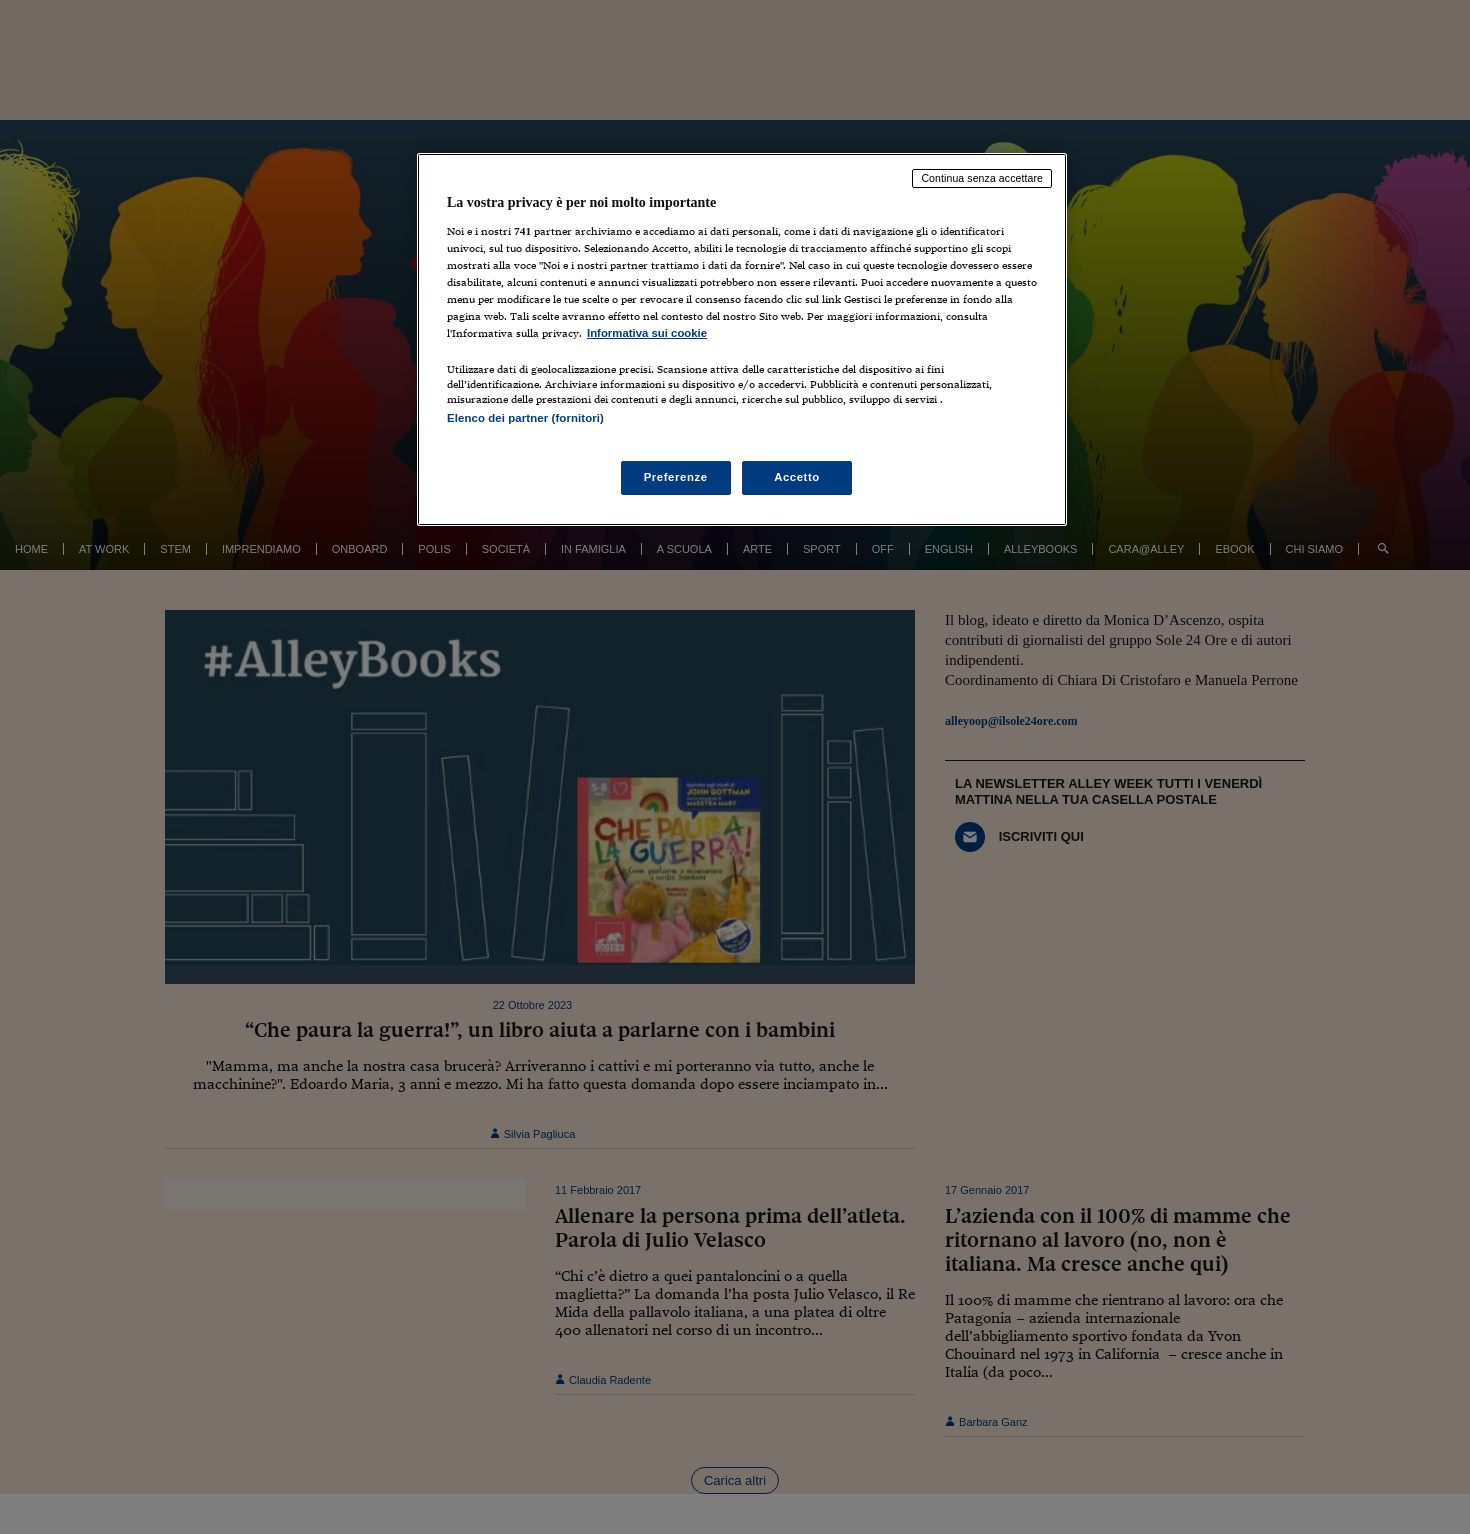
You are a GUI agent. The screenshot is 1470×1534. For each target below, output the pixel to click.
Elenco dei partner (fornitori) (525, 418)
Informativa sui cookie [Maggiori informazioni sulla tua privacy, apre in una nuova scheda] (647, 333)
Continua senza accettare (982, 178)
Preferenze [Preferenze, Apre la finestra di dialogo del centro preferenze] (676, 477)
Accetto (797, 477)
